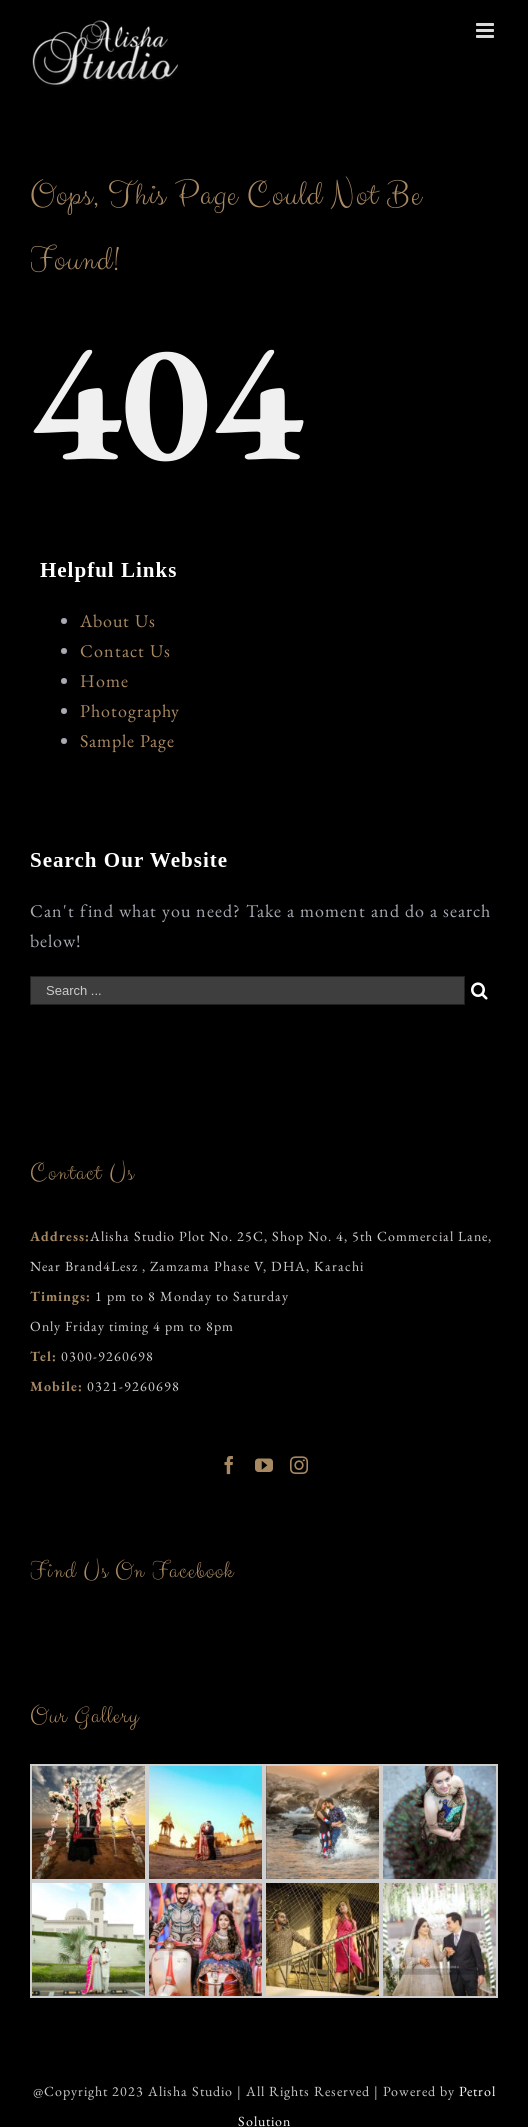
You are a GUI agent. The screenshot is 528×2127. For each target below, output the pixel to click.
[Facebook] (229, 1465)
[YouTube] (264, 1465)
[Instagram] (299, 1465)
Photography (130, 710)
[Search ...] (247, 990)
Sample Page (127, 740)
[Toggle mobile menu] (487, 30)
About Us (118, 620)
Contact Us (125, 650)
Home (104, 680)
